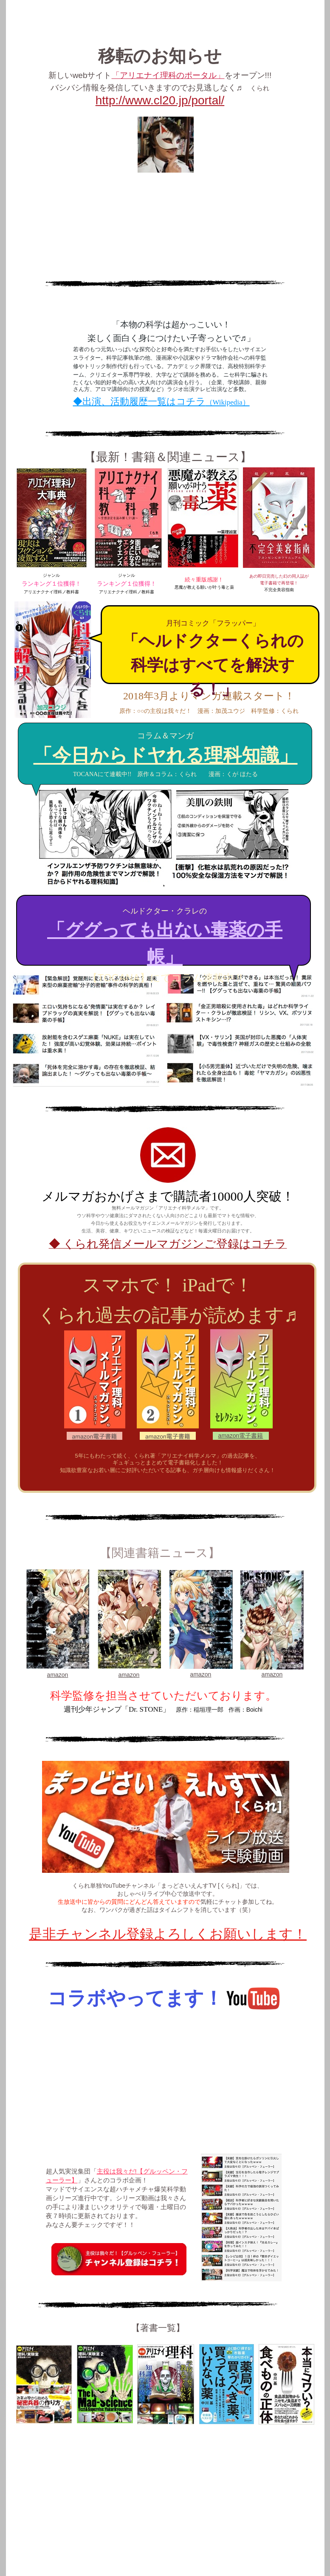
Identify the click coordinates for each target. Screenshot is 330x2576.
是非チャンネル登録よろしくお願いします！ (168, 1934)
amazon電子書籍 (240, 1435)
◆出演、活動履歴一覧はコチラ (161, 401)
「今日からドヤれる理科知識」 (166, 755)
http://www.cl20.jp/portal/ (160, 100)
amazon (57, 1674)
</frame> (163, 2082)
